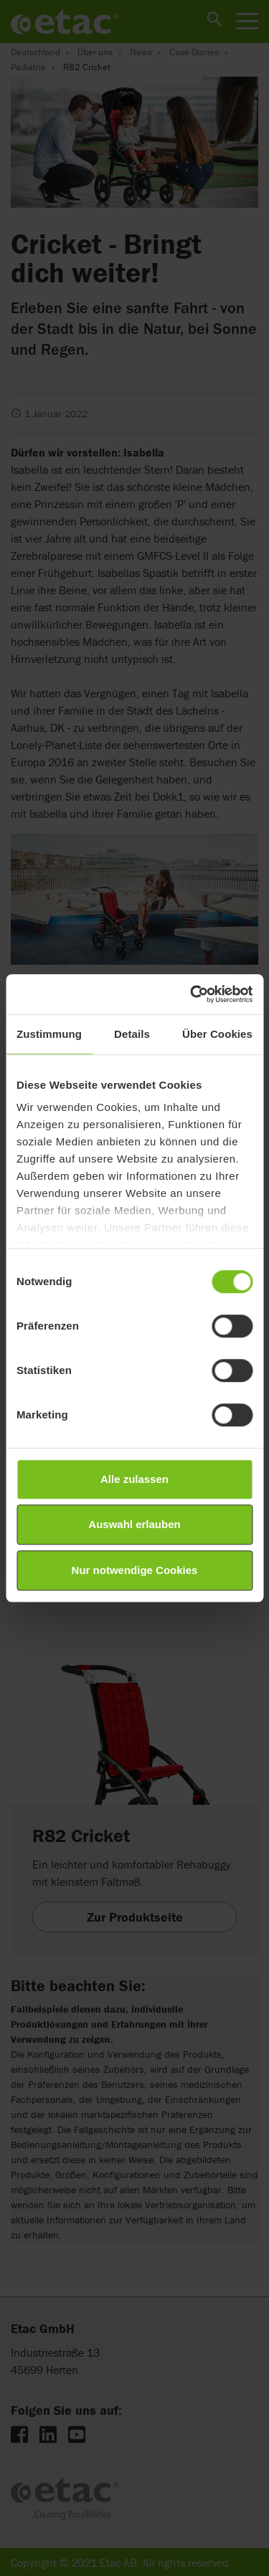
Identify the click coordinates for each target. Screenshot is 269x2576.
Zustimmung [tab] (49, 1034)
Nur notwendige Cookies (135, 1570)
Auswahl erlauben (134, 1524)
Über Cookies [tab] (217, 1034)
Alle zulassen (134, 1479)
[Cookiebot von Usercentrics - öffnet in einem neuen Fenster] (192, 994)
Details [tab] (132, 1034)
